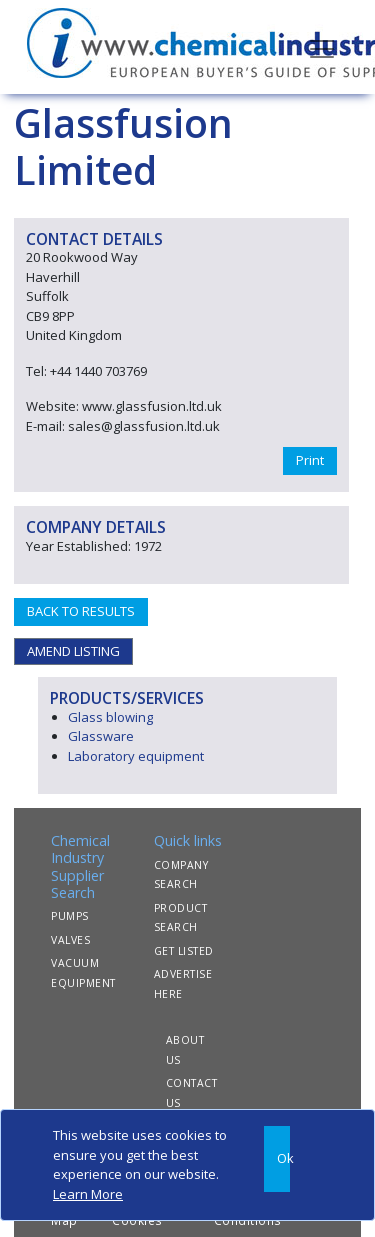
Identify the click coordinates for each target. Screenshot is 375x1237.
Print (310, 460)
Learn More (88, 1194)
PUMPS (70, 916)
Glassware (101, 736)
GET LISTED (184, 951)
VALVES (70, 940)
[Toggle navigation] (322, 47)
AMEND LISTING (73, 651)
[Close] (277, 1159)
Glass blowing (110, 717)
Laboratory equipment (136, 756)
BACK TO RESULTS (81, 611)
